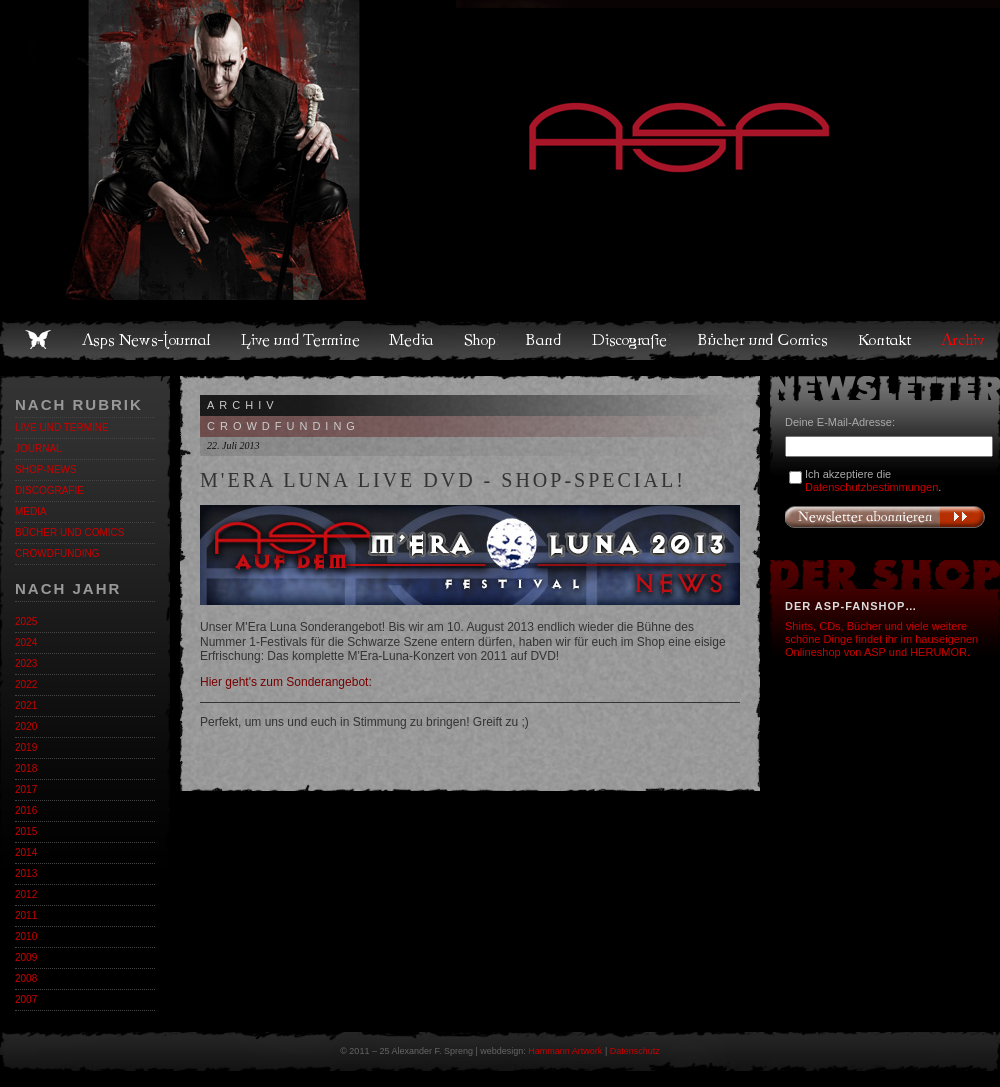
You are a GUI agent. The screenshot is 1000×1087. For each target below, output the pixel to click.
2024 (26, 642)
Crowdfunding (57, 553)
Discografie (631, 340)
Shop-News (46, 469)
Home (38, 340)
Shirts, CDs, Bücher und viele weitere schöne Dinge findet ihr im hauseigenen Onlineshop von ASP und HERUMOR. (881, 639)
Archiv (964, 340)
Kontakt (885, 340)
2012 (26, 894)
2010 (26, 936)
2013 (26, 873)
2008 (26, 978)
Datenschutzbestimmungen (871, 487)
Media (412, 340)
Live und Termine (301, 340)
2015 (26, 831)
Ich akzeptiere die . (873, 480)
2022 (26, 684)
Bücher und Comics (764, 340)
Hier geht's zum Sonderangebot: (286, 682)
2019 (26, 747)
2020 (26, 726)
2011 (26, 915)
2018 (26, 768)
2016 (26, 810)
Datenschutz (635, 1051)
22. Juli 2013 (233, 445)
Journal (38, 448)
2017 (26, 789)
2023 (26, 663)
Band (545, 340)
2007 (26, 999)
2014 (26, 852)
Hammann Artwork (565, 1051)
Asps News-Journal (147, 340)
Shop (481, 340)
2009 (26, 957)
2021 (26, 705)
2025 (26, 621)
